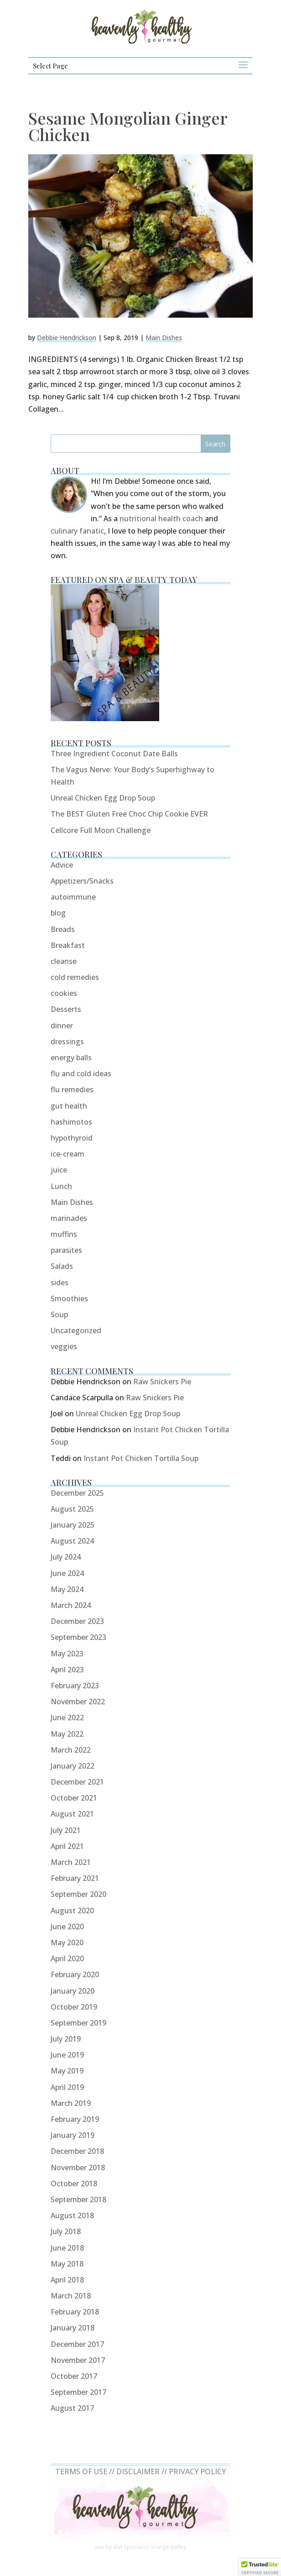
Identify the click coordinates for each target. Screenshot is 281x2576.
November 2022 (78, 1701)
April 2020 (67, 1958)
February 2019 (75, 2119)
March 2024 (71, 1605)
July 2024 (66, 1557)
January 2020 (72, 1991)
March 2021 (71, 1862)
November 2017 (78, 2360)
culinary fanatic (77, 531)
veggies (64, 1346)
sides (59, 1283)
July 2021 (66, 1830)
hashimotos (71, 1122)
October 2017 (74, 2376)
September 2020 (78, 1894)
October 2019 (74, 2007)
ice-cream (67, 1154)
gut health (69, 1106)
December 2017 (77, 2344)
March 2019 (71, 2103)
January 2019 (72, 2135)
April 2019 (67, 2087)
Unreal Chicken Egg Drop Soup (103, 798)
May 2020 (67, 1942)
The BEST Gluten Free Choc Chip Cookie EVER (129, 814)
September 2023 (78, 1637)
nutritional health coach (161, 518)
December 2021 (77, 1782)
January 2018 (72, 2328)
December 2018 (77, 2151)
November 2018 (78, 2167)
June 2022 (67, 1717)
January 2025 (72, 1525)
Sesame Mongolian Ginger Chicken (127, 126)
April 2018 (67, 2280)
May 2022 (67, 1734)
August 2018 (72, 2215)
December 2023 (77, 1621)
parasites (66, 1250)
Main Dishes (164, 337)
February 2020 (75, 1974)
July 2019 (66, 2039)
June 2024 (67, 1573)
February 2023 (75, 1686)
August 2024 (72, 1541)
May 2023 (67, 1654)
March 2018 (71, 2296)
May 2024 (67, 1589)
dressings (67, 1042)
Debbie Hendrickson (66, 337)
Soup (59, 1314)
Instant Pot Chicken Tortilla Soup (140, 1458)
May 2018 (67, 2264)
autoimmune (73, 897)
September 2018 (78, 2199)
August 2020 (72, 1911)
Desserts (66, 1009)
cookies (64, 993)
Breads (63, 929)
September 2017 (78, 2392)
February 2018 (75, 2312)
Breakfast (68, 945)
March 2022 (71, 1750)
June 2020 (67, 1927)
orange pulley (168, 2547)
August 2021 (72, 1814)
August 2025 (72, 1509)
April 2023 (67, 1670)
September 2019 (78, 2023)
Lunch (61, 1186)
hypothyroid (72, 1138)
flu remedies (72, 1089)
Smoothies (69, 1298)
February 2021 (75, 1878)
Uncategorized (76, 1330)
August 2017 (72, 2408)
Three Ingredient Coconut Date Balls (114, 754)
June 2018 (67, 2248)
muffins (64, 1234)
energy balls (71, 1057)
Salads (62, 1266)
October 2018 (74, 2183)
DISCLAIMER (138, 2471)
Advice (62, 865)
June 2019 (67, 2055)
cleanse (64, 961)
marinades (69, 1218)
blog (58, 913)
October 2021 (74, 1798)
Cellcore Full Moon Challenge (101, 830)
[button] (260, 2567)
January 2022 (72, 1766)
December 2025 (77, 1493)
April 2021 (67, 1846)
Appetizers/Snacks (82, 881)
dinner (62, 1026)
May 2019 (67, 2071)
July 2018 (66, 2231)
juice (59, 1170)
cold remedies (75, 977)
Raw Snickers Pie (162, 1382)
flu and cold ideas (81, 1073)
